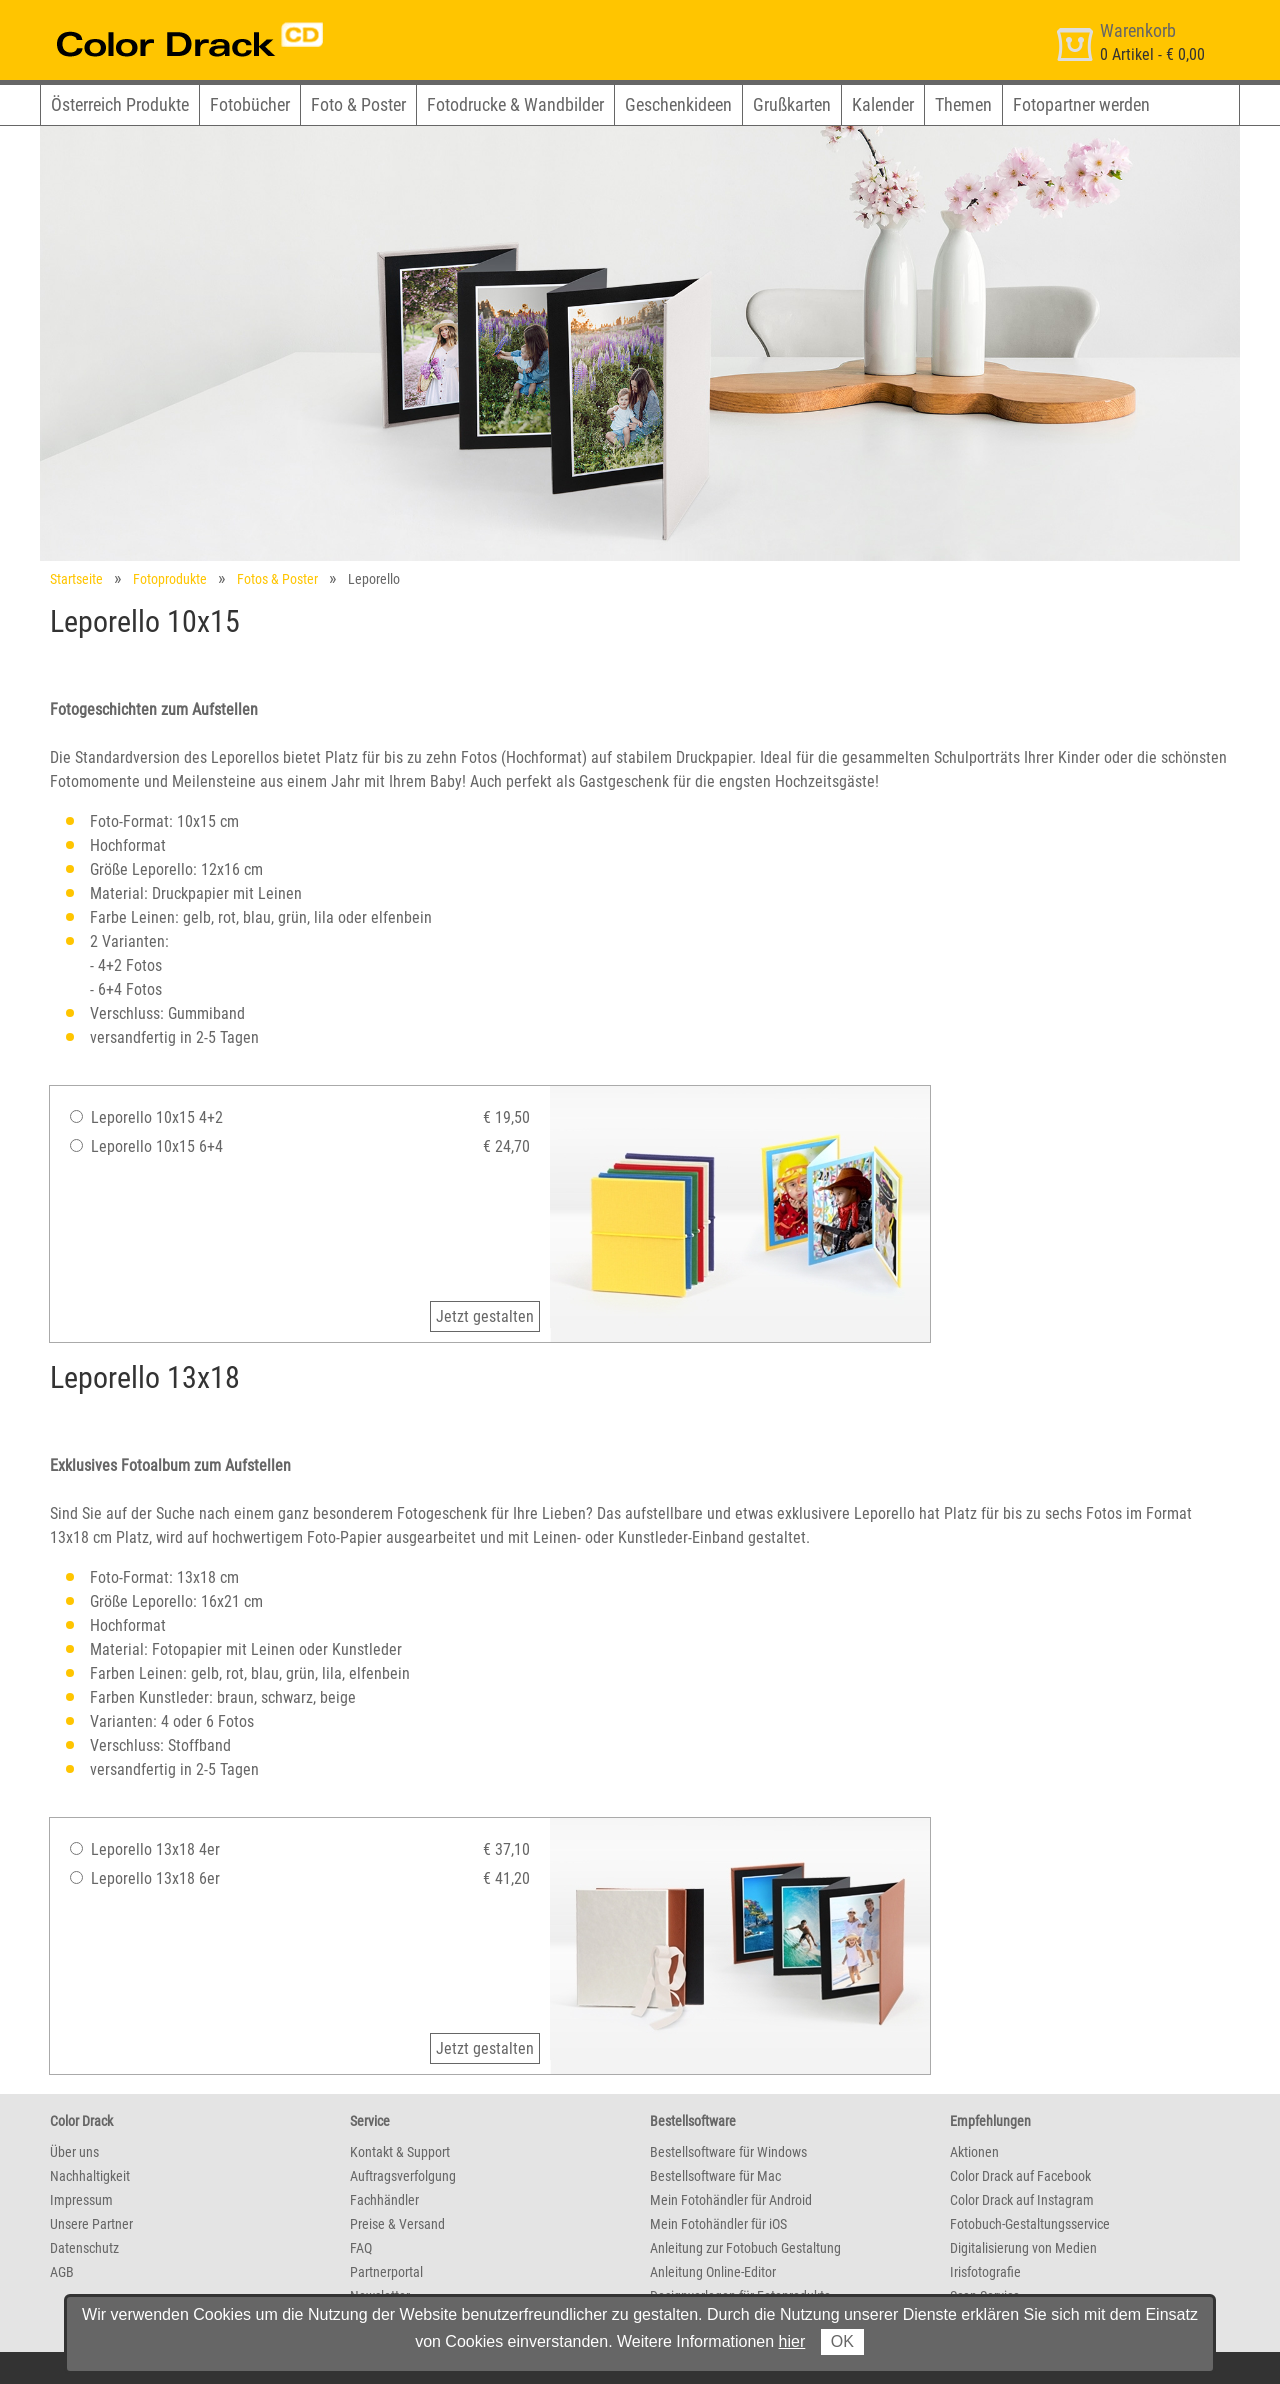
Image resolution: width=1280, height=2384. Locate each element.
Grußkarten (792, 104)
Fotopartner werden (1081, 104)
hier (792, 2341)
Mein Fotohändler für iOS (718, 2224)
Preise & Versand (397, 2224)
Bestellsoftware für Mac (715, 2176)
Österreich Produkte (120, 104)
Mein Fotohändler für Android (731, 2200)
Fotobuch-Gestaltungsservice (1030, 2224)
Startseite (76, 579)
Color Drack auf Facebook (1020, 2176)
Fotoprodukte (170, 579)
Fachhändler (384, 2200)
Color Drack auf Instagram (1022, 2200)
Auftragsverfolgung (403, 2176)
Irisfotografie (985, 2272)
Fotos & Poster (277, 579)
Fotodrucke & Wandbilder (515, 104)
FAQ (361, 2248)
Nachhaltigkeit (90, 2176)
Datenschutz (84, 2248)
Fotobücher (250, 104)
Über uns (74, 2152)
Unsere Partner (91, 2224)
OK (842, 2341)
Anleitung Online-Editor (713, 2272)
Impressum (81, 2200)
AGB (62, 2272)
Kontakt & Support (400, 2152)
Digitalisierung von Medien (1023, 2248)
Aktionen (974, 2152)
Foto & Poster (358, 104)
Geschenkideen (678, 104)
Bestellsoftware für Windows (728, 2152)
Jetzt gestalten (485, 1316)
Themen (963, 104)
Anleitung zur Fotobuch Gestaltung (745, 2248)
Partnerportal (386, 2272)
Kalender (883, 104)
